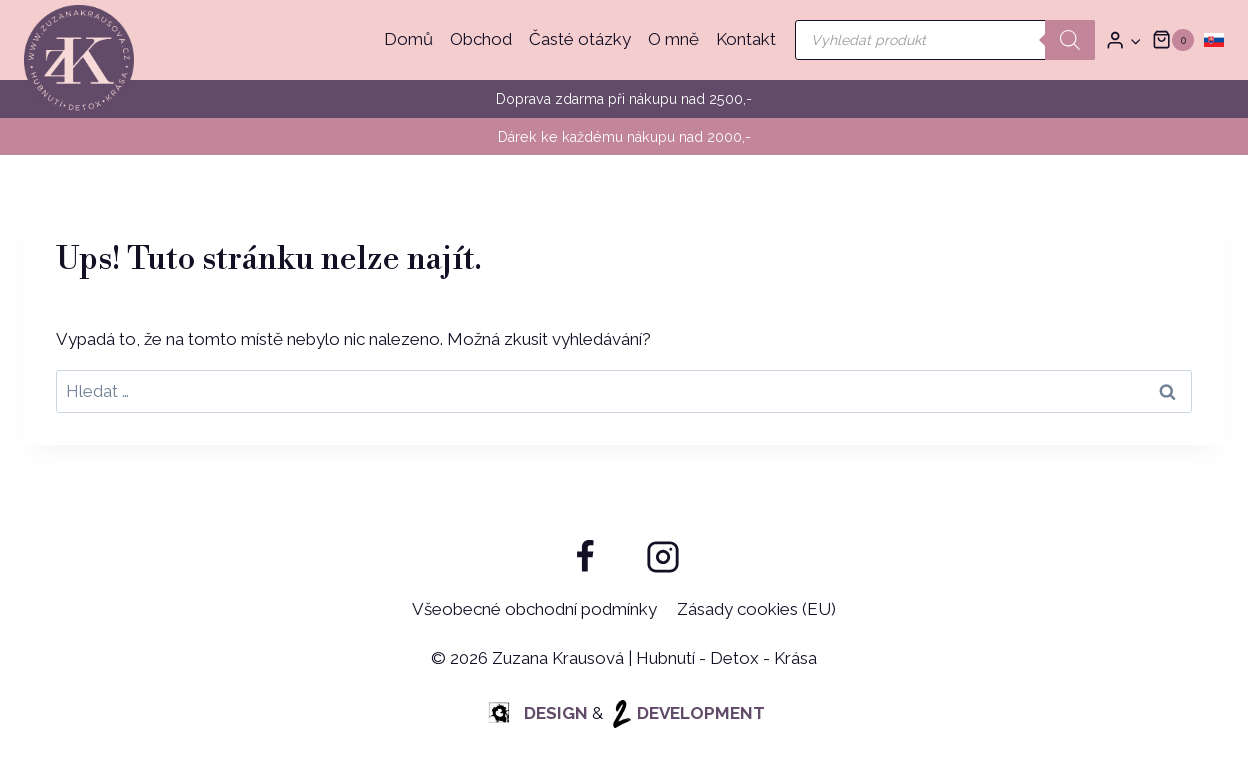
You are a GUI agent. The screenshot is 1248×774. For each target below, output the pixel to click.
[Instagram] (663, 557)
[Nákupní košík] (1173, 40)
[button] (1135, 40)
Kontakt (746, 39)
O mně (673, 39)
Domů (408, 39)
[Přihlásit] (1123, 40)
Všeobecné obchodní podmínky (534, 609)
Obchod (481, 39)
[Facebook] (585, 557)
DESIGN (536, 713)
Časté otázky (580, 39)
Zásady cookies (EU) (756, 609)
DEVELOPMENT (686, 713)
